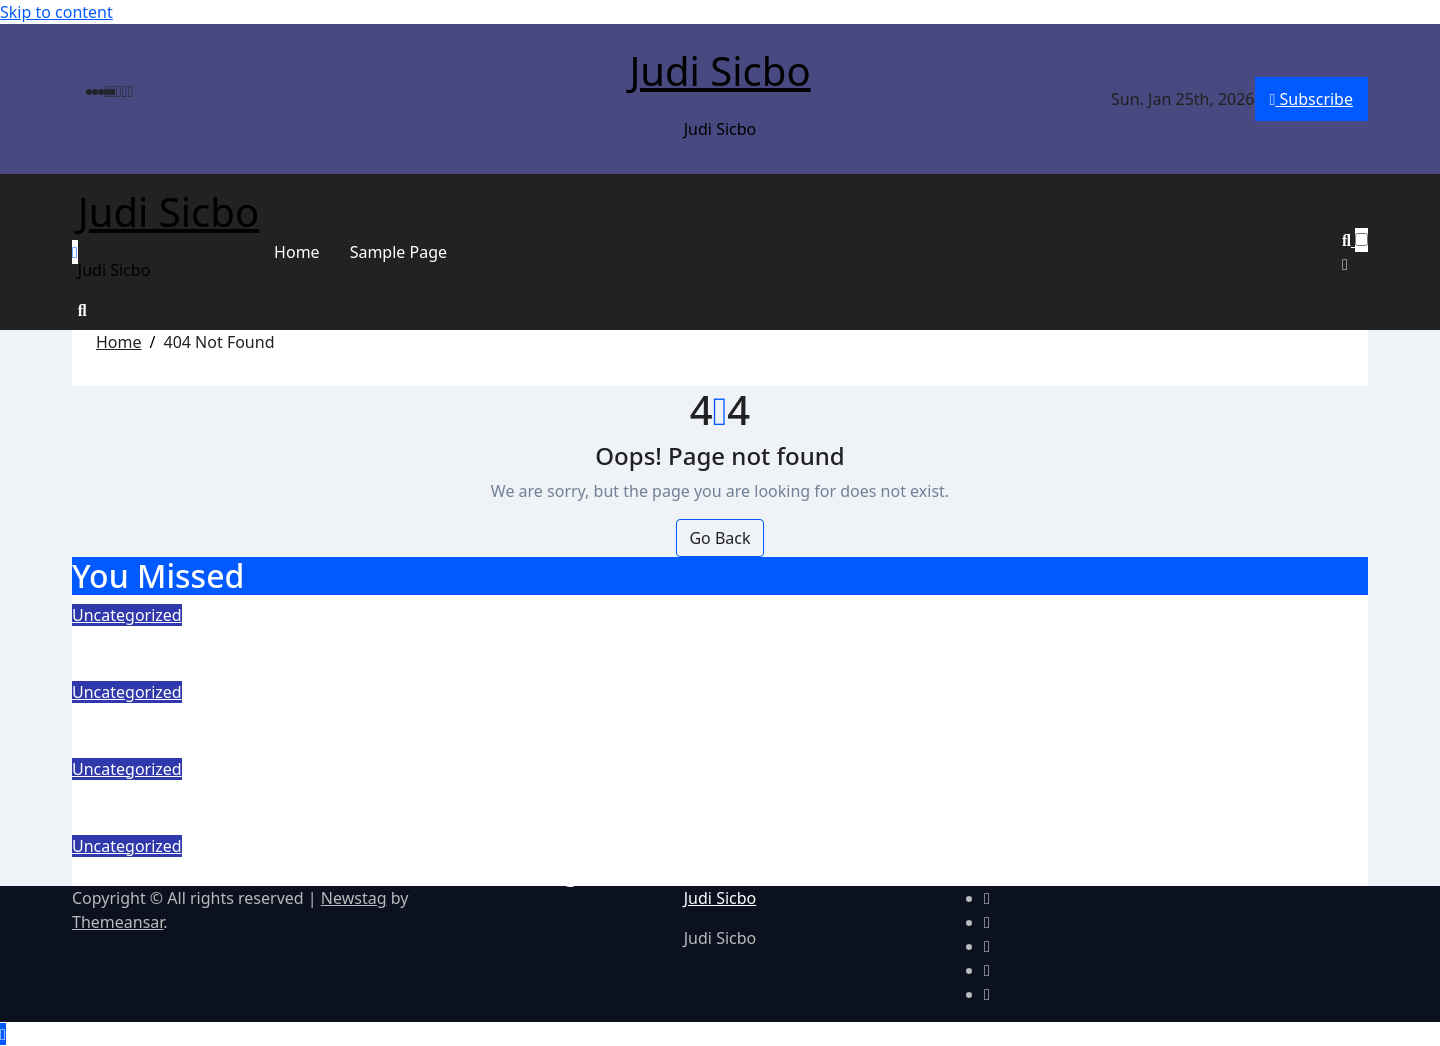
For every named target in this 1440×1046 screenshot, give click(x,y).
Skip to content (56, 12)
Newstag (354, 898)
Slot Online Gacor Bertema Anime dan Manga (332, 871)
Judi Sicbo (719, 70)
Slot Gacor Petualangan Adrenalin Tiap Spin (320, 794)
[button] (1355, 264)
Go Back (719, 538)
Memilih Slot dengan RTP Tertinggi (269, 640)
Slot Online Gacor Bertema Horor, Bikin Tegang (339, 717)
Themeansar (117, 922)
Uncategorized (127, 615)
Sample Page (398, 252)
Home (297, 252)
